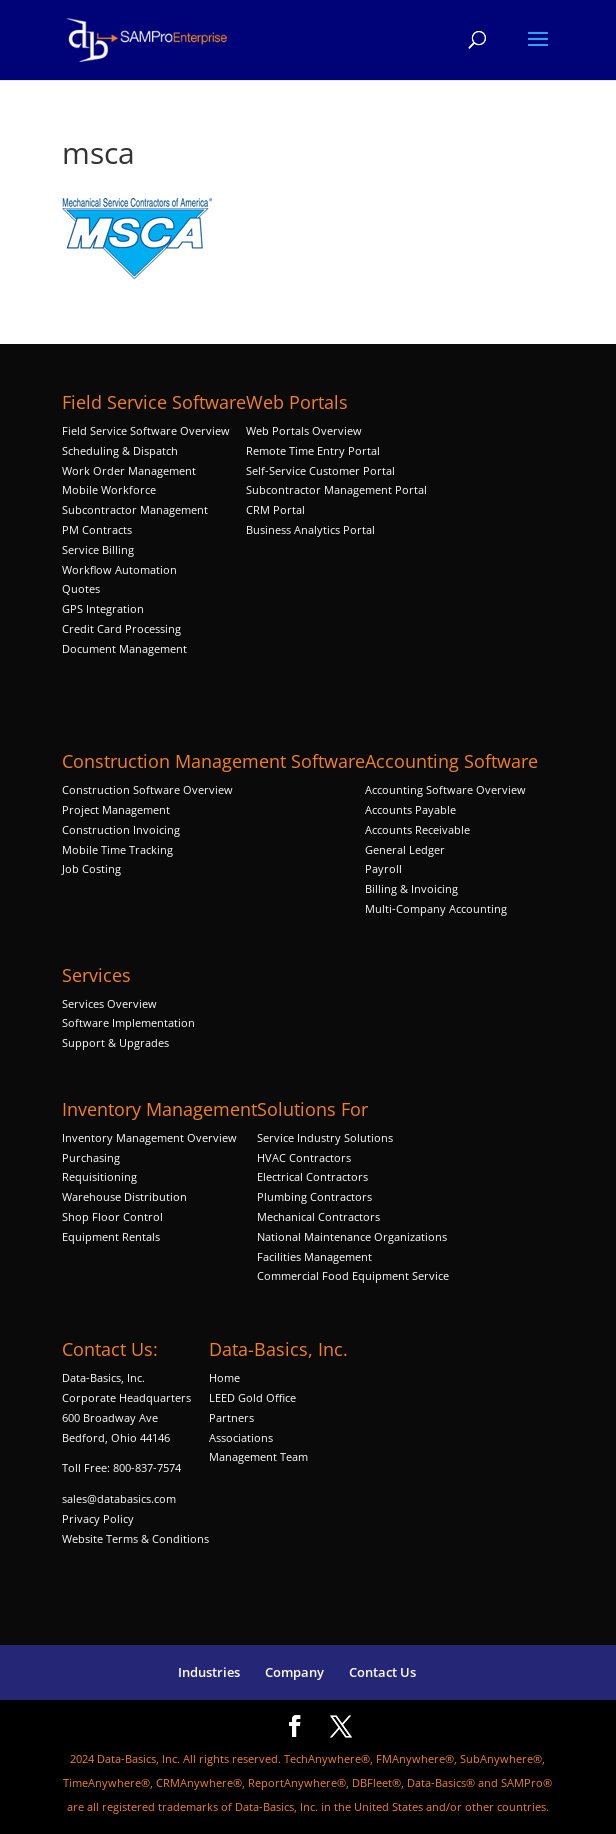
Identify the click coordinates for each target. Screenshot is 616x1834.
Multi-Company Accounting (436, 908)
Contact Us (382, 1672)
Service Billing (98, 549)
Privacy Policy (98, 1518)
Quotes (81, 588)
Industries (209, 1672)
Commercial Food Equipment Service (353, 1275)
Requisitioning (101, 1176)
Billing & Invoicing (411, 888)
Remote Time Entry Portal (313, 450)
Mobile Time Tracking (117, 849)
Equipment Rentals (111, 1236)
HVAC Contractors (304, 1157)
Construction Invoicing (122, 829)
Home (224, 1377)
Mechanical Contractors (318, 1216)
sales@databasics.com (119, 1498)
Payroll (383, 868)
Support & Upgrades (115, 1042)
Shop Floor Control (112, 1216)
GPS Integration (103, 608)
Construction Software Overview (147, 789)
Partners (231, 1417)
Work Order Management (129, 470)
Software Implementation (128, 1022)
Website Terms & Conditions (135, 1538)
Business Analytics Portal (310, 529)
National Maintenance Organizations (352, 1236)
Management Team (258, 1456)
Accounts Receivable (417, 829)
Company (294, 1672)
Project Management (116, 809)
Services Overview (109, 1003)
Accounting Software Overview (445, 789)
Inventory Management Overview (149, 1137)
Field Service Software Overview (146, 430)
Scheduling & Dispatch (120, 450)
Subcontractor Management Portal (336, 489)
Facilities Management (314, 1256)
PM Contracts (97, 529)
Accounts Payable (410, 809)
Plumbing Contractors (314, 1196)
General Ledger (405, 849)
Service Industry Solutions (325, 1137)
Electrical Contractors (312, 1176)
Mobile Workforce (109, 489)
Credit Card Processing (121, 628)
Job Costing (91, 868)
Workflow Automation (119, 569)
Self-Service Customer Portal (320, 470)
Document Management (126, 648)
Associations (241, 1437)
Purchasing (91, 1157)
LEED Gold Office (252, 1397)
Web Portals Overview (304, 430)
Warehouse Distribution (124, 1196)
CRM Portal (275, 509)
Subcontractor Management (135, 509)
